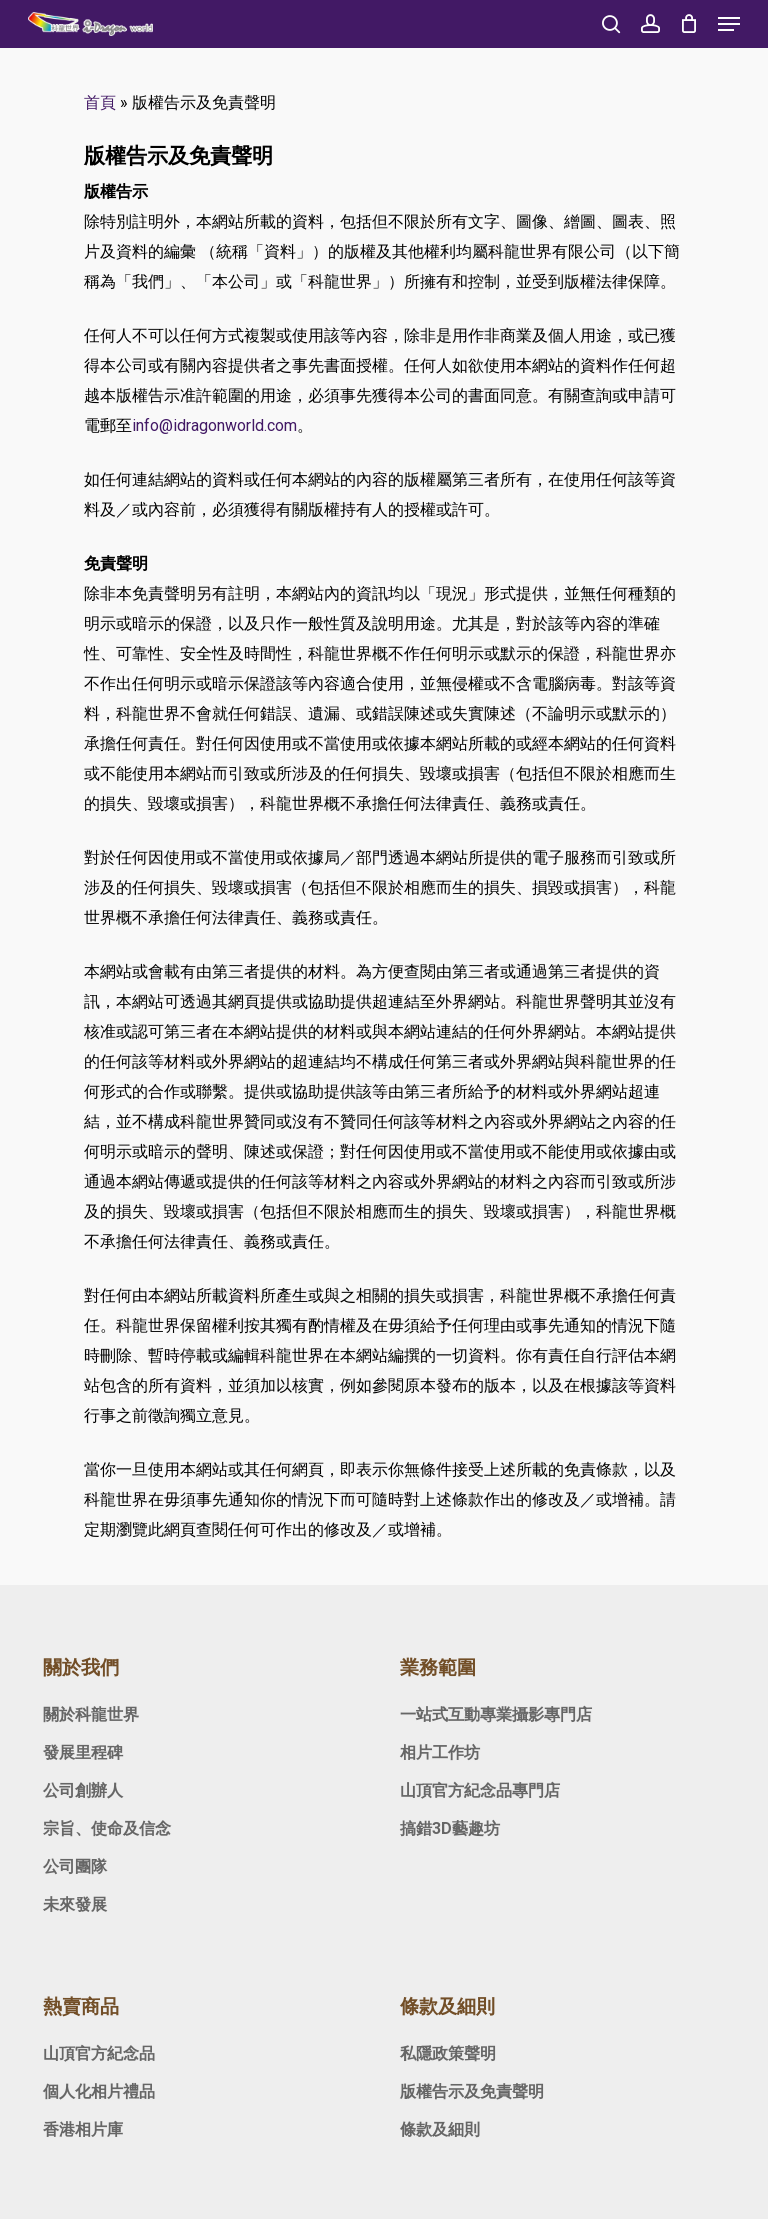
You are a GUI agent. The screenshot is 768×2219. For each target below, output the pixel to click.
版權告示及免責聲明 (472, 2091)
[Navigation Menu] (729, 24)
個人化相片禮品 (99, 2091)
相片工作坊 (440, 1752)
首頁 (100, 102)
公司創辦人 (83, 1790)
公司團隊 (75, 1866)
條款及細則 (440, 2129)
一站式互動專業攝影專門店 (496, 1714)
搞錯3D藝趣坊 (450, 1828)
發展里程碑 (83, 1752)
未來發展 (75, 1904)
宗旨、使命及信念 (107, 1828)
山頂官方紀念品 (99, 2053)
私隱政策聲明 (448, 2053)
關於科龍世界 (91, 1714)
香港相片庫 (83, 2129)
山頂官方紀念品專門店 (480, 1790)
